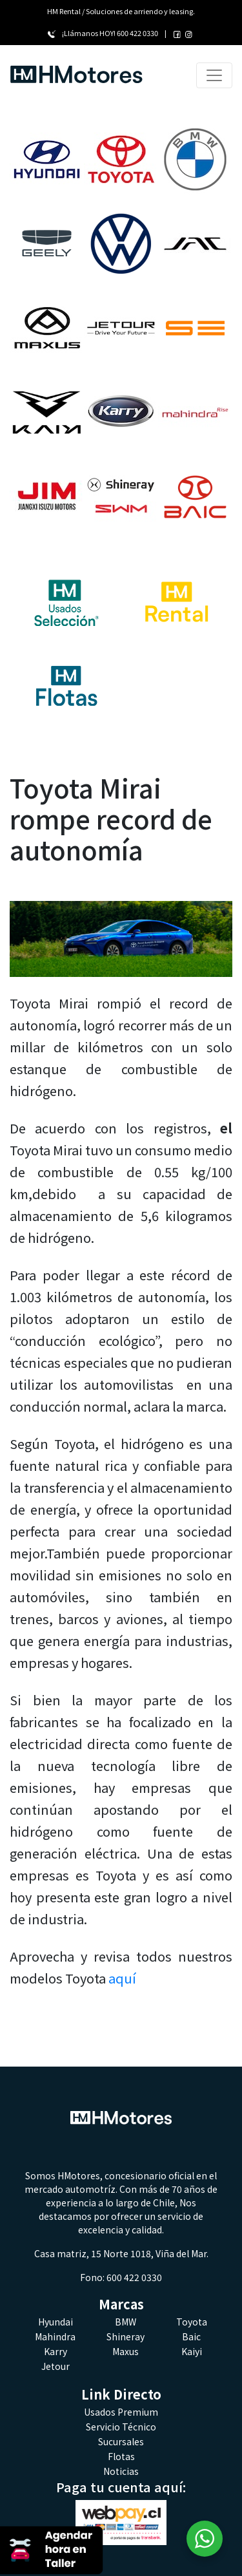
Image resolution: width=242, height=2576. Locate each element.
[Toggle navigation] (214, 75)
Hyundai (55, 2321)
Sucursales (121, 2441)
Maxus (125, 2351)
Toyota (191, 2321)
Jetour (55, 2366)
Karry (55, 2351)
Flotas (121, 2456)
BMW (125, 2321)
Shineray (125, 2336)
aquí (122, 1978)
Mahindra (55, 2336)
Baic (191, 2336)
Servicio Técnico (121, 2426)
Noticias (121, 2471)
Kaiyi (191, 2351)
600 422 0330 (137, 33)
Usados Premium (121, 2411)
